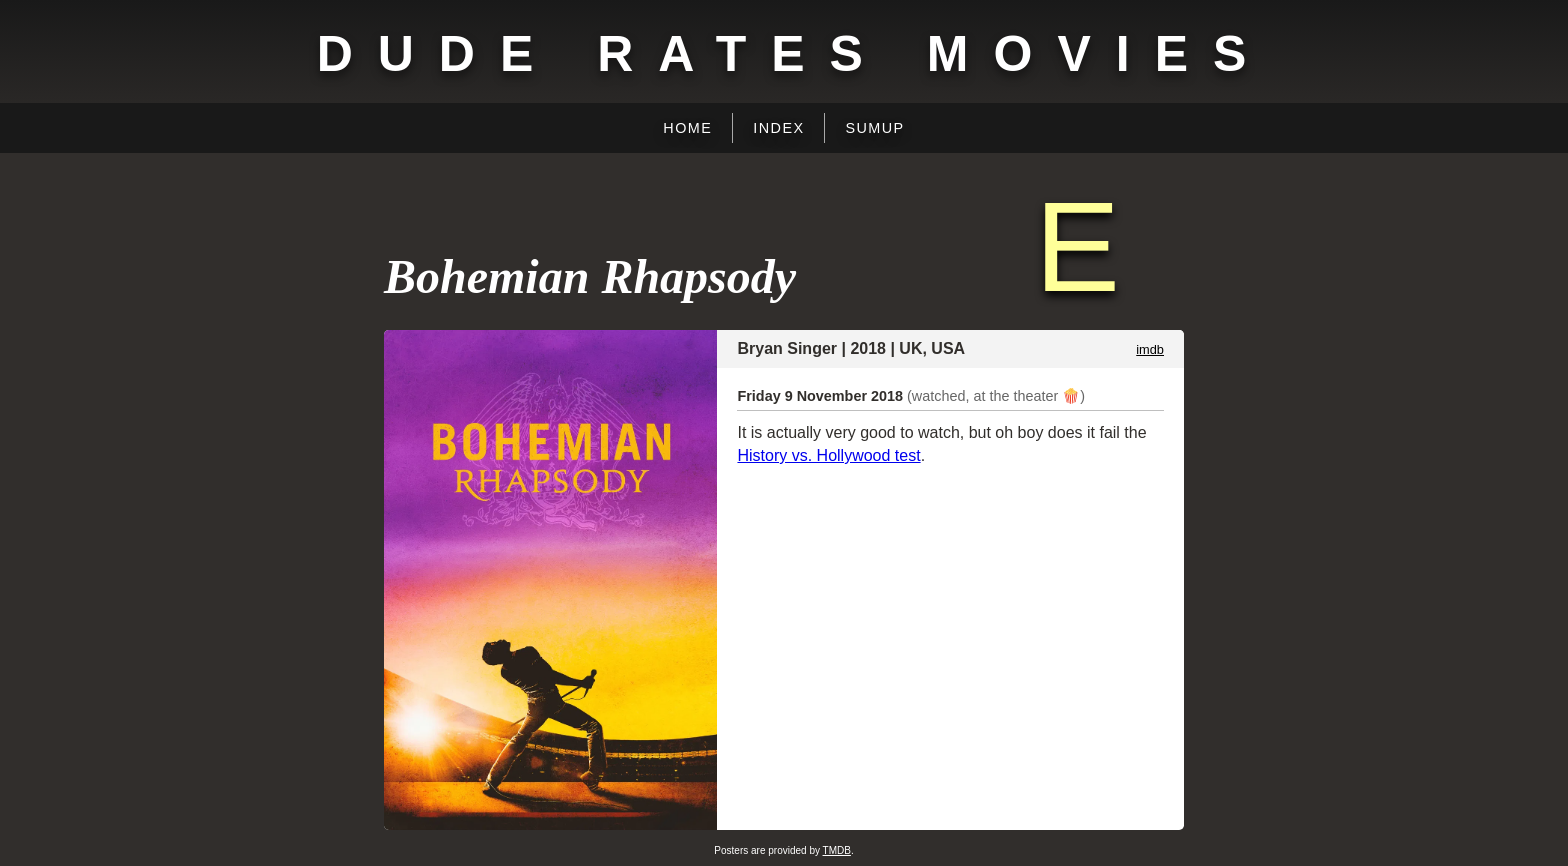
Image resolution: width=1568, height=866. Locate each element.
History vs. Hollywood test (828, 455)
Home (687, 128)
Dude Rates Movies (794, 54)
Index (778, 128)
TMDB (837, 850)
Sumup (874, 128)
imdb (1150, 349)
